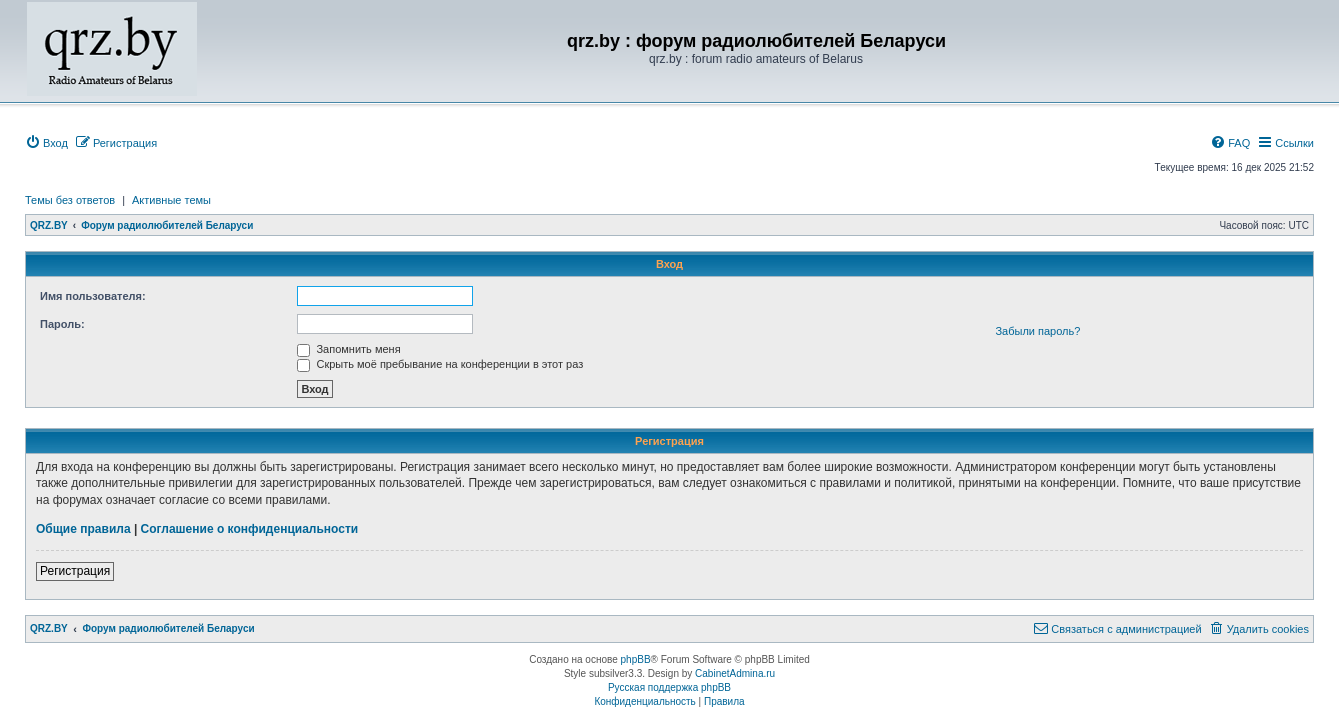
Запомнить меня (348, 349)
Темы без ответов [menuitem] (70, 200)
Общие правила (83, 529)
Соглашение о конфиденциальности (250, 529)
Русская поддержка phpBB (669, 687)
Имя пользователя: (93, 296)
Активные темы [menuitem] (171, 200)
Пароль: (62, 324)
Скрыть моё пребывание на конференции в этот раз (440, 364)
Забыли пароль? (1037, 331)
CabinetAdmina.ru (735, 673)
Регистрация (75, 571)
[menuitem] (46, 143)
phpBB (636, 659)
